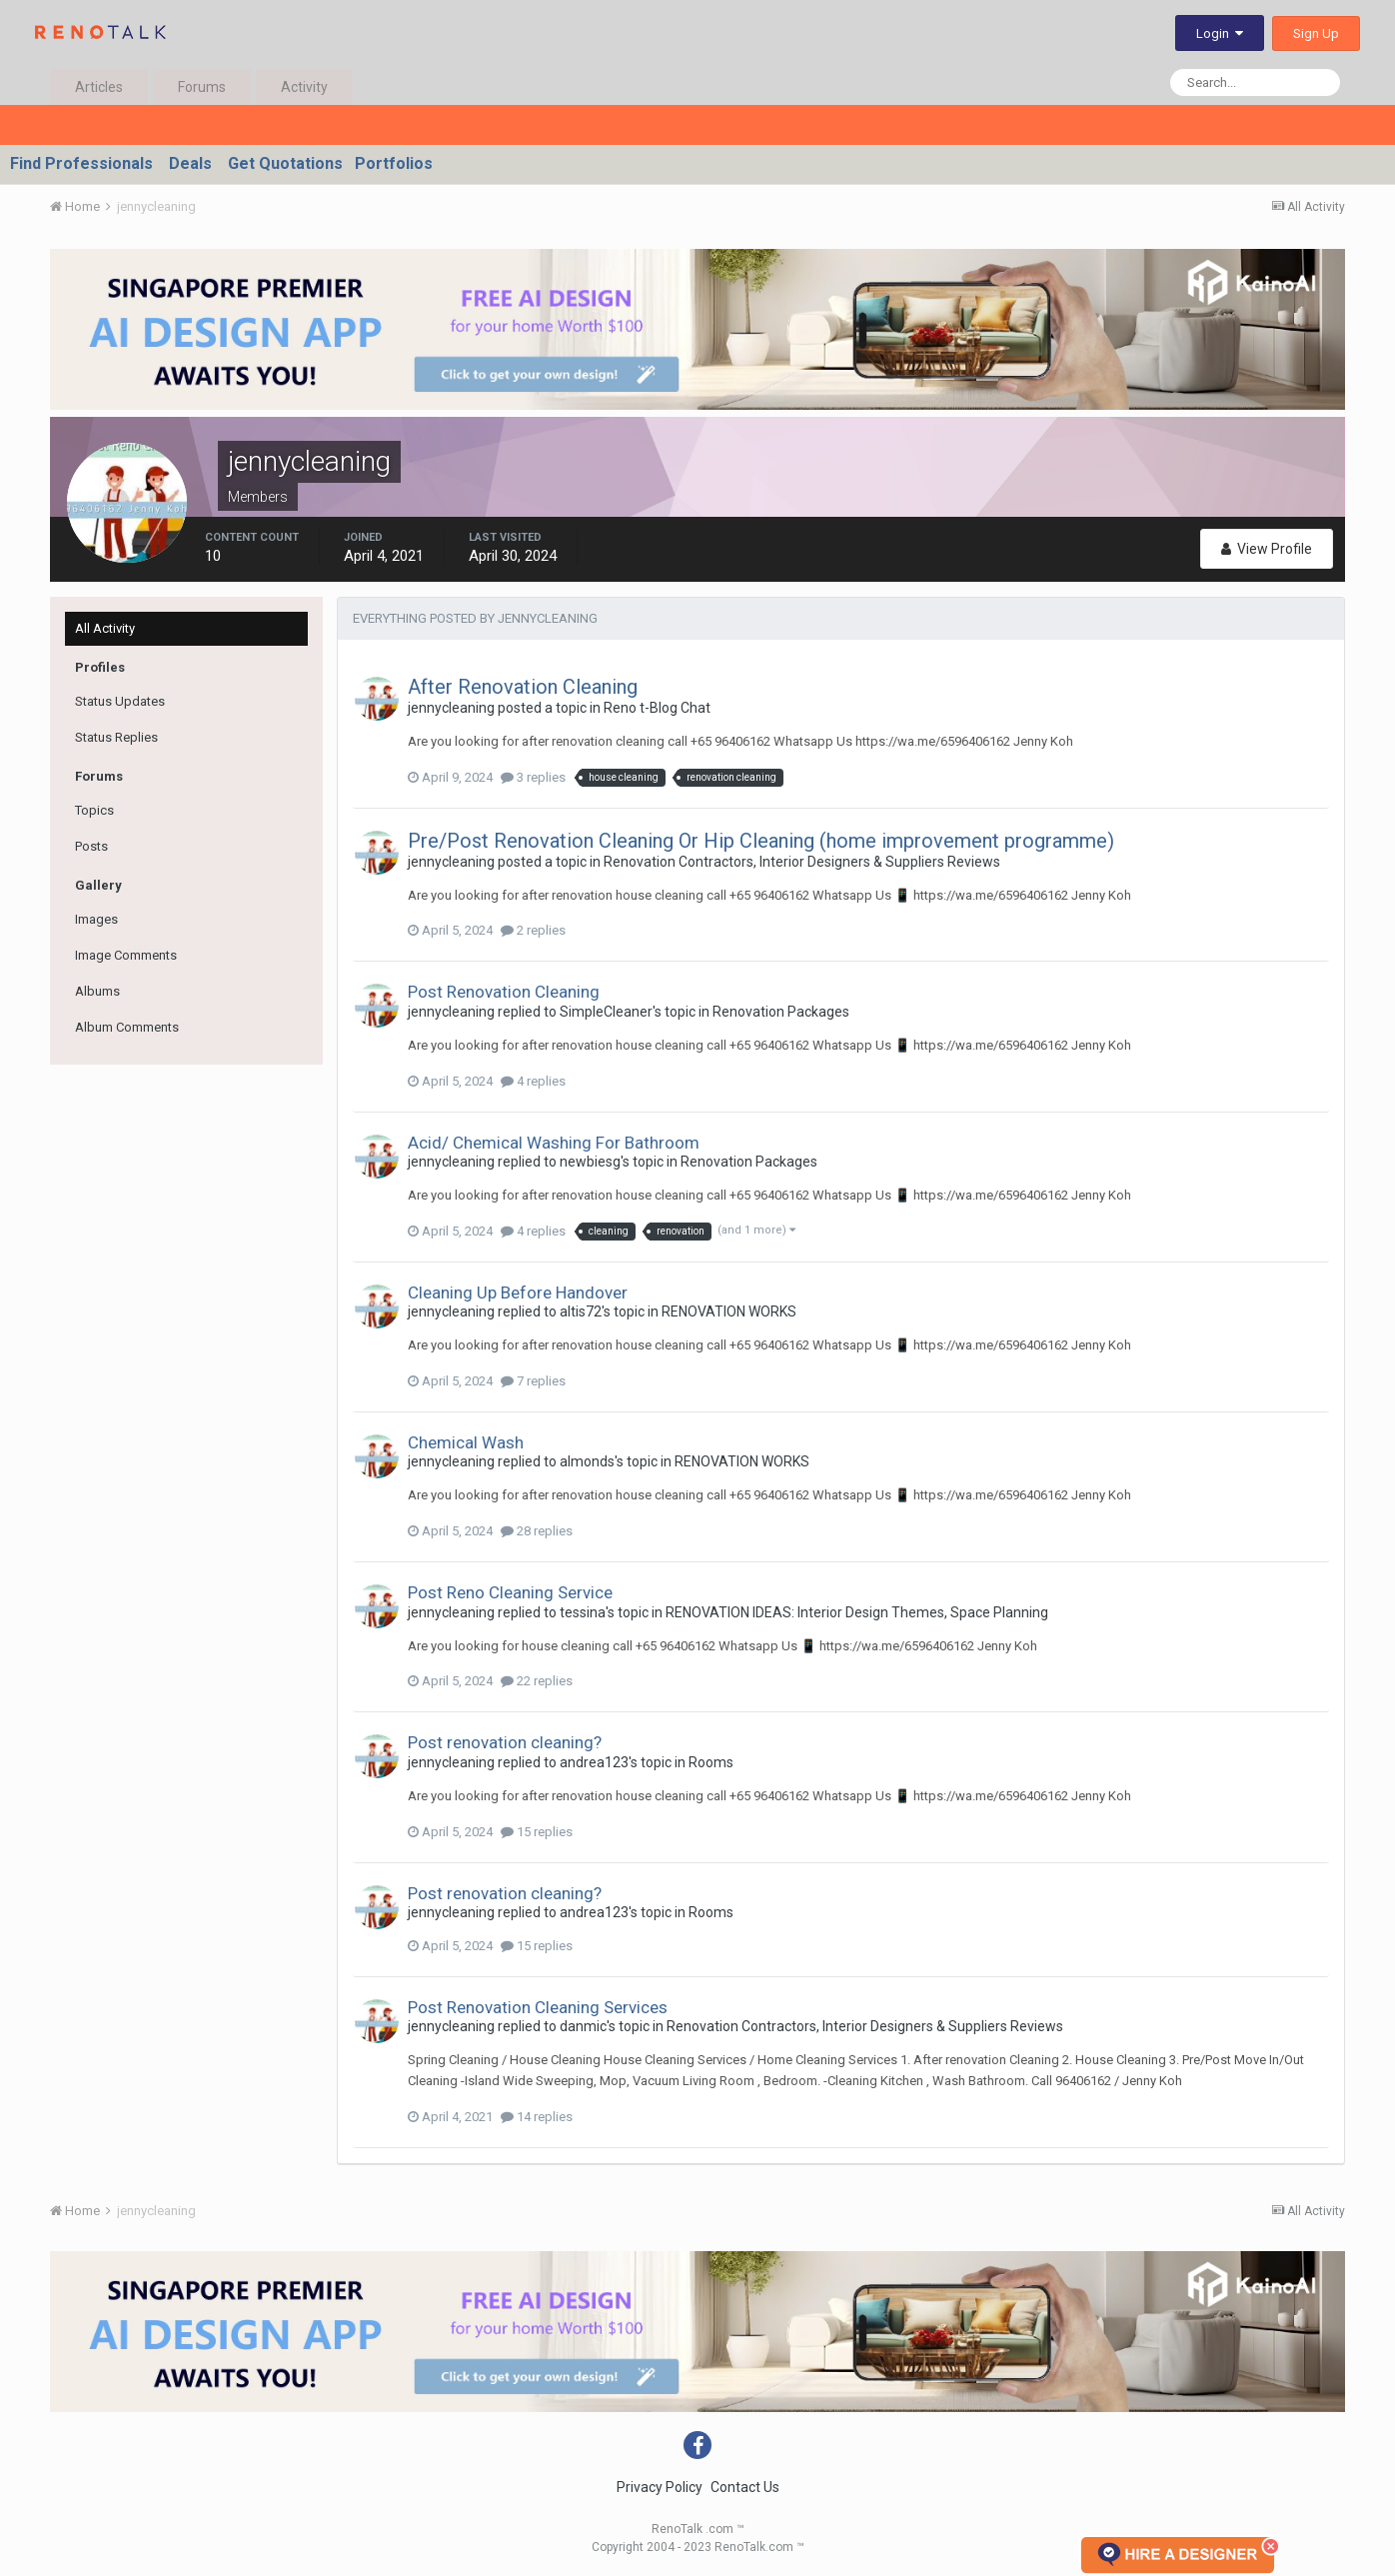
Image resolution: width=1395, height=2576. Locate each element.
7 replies (533, 1380)
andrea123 (594, 1762)
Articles (99, 87)
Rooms (711, 1762)
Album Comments (127, 1027)
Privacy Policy (659, 2487)
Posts (91, 846)
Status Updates (120, 701)
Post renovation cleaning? (505, 1742)
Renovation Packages (780, 1012)
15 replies (537, 1831)
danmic (583, 2026)
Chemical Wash (466, 1442)
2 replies (533, 930)
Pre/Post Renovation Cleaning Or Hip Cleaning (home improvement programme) (761, 841)
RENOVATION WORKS (729, 1311)
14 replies (537, 2116)
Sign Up (1316, 33)
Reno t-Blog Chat (657, 708)
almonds (587, 1461)
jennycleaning (451, 708)
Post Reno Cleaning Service (510, 1592)
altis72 (581, 1311)
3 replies (533, 777)
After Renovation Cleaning (523, 687)
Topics (94, 810)
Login (1219, 33)
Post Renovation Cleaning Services (538, 2007)
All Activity (105, 628)
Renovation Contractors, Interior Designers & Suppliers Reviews (802, 862)
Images (96, 919)
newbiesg (590, 1162)
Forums (202, 87)
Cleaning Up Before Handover (518, 1292)
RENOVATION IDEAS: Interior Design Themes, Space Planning (857, 1612)
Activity (304, 87)
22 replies (537, 1680)
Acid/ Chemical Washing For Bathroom (553, 1143)
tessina (583, 1612)
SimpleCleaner (606, 1012)
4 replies (533, 1081)
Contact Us (744, 2487)
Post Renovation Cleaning (504, 992)
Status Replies (116, 737)
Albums (97, 991)
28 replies (537, 1530)
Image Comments (126, 955)
